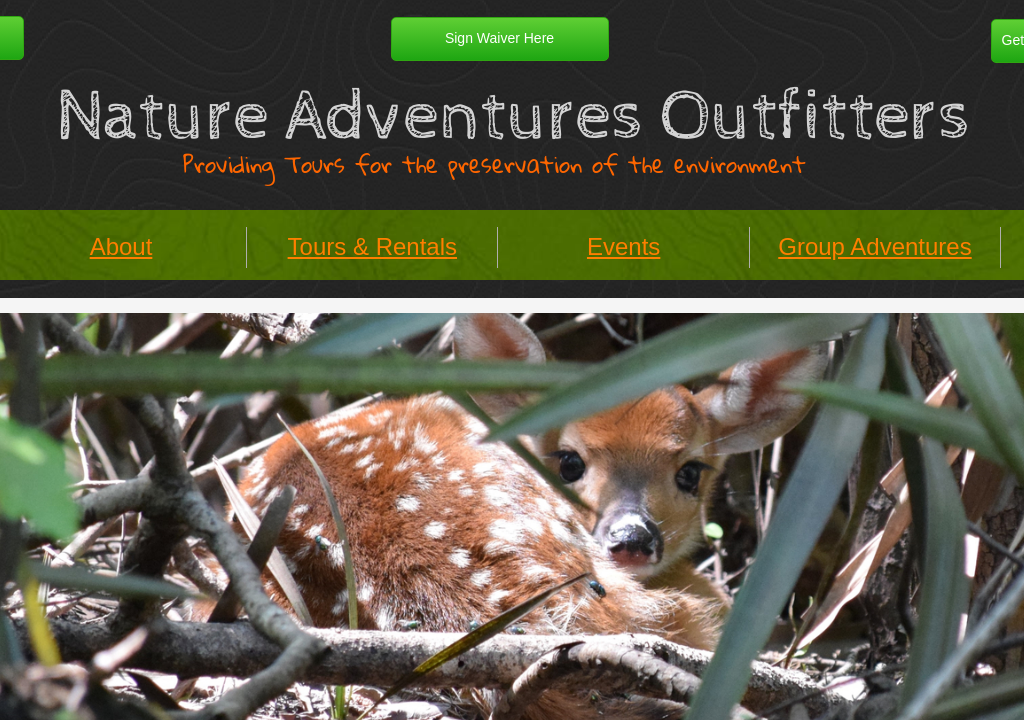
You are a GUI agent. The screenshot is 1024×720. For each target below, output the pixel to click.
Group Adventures (874, 246)
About (121, 246)
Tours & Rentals (372, 246)
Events (623, 246)
